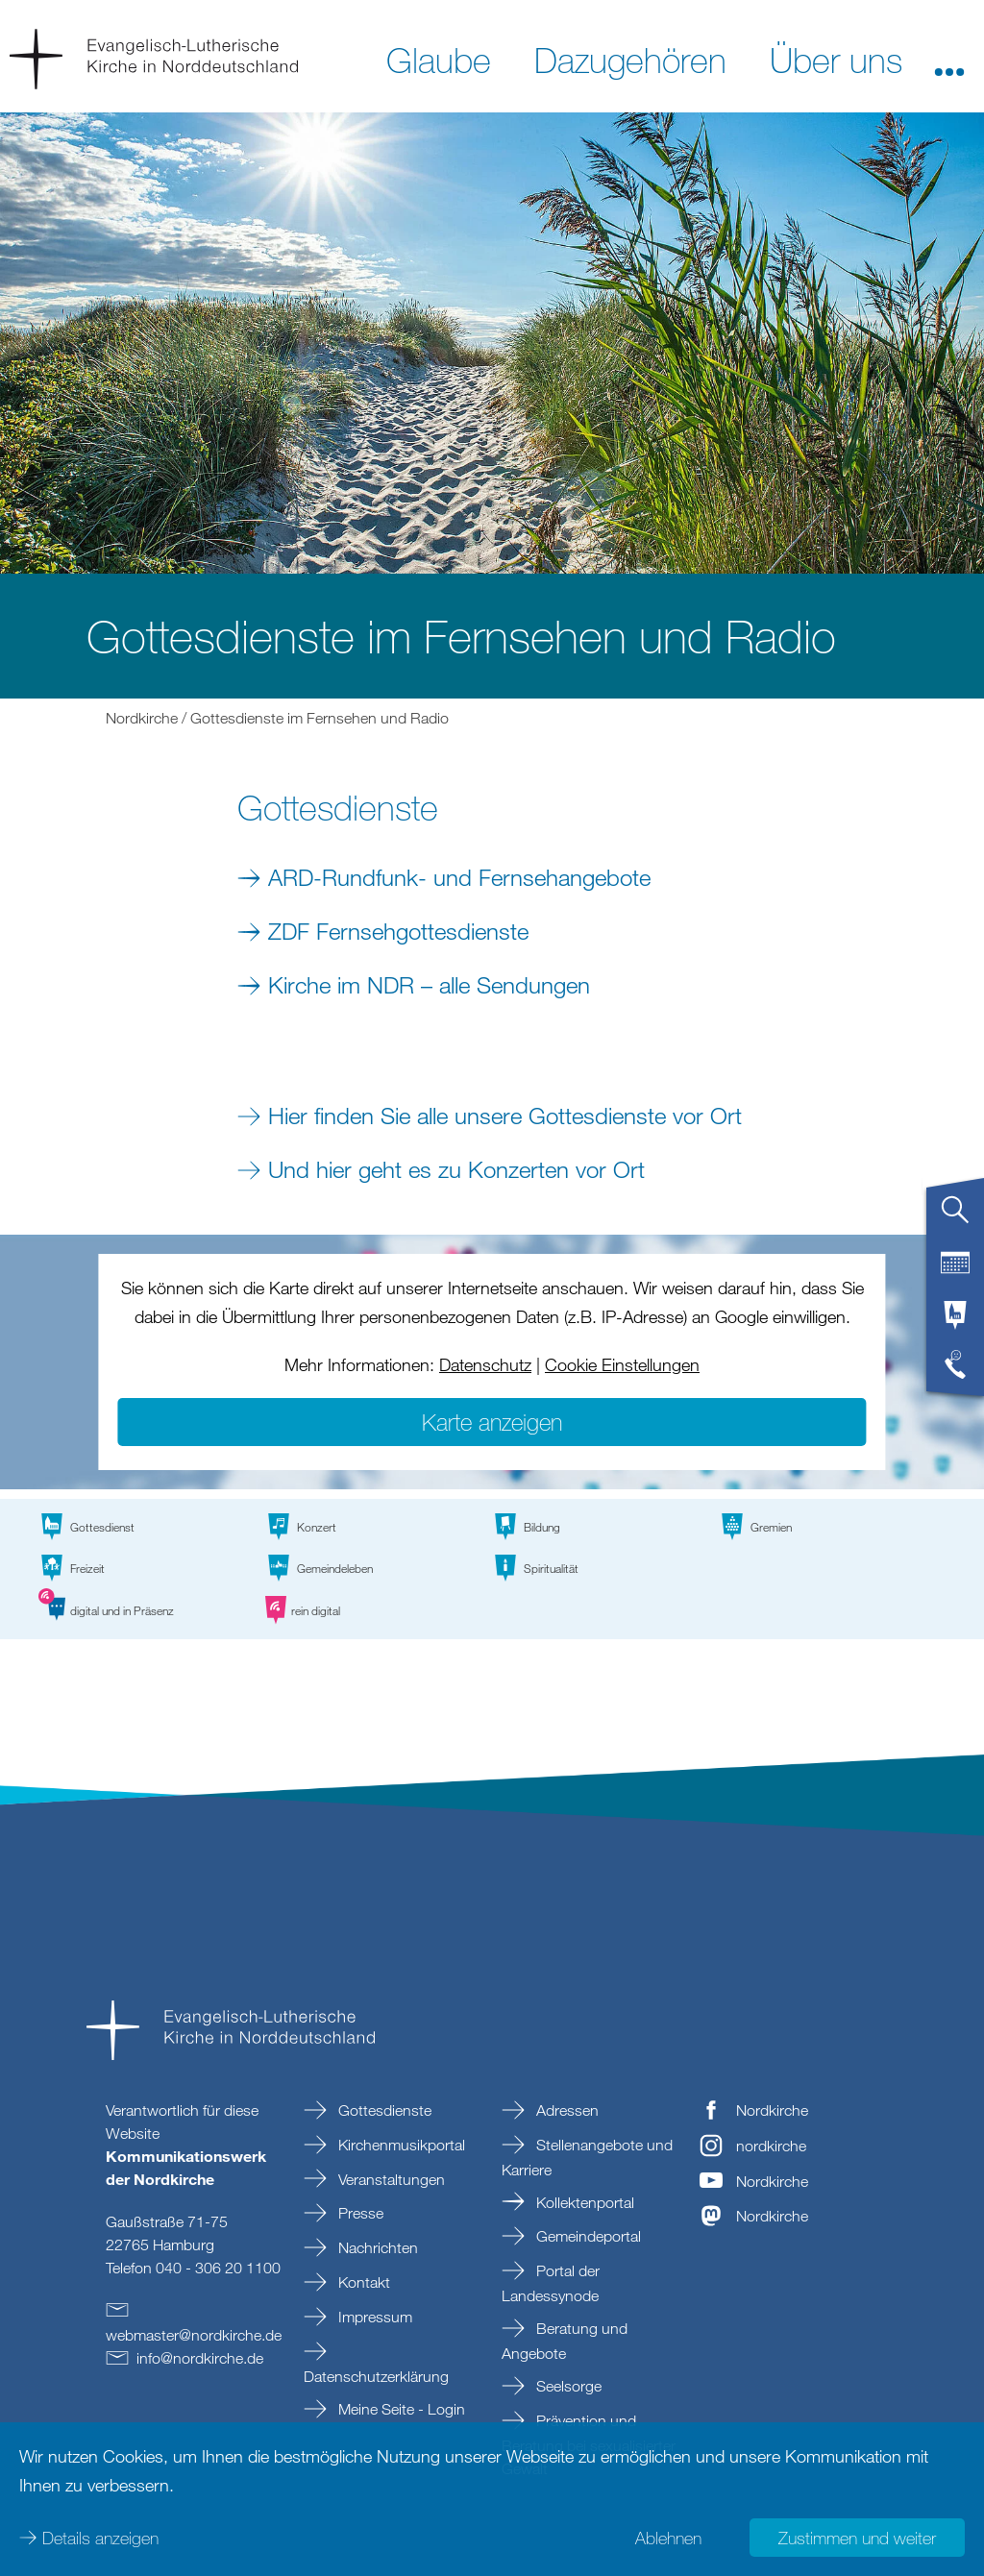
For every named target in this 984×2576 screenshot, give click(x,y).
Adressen (565, 2110)
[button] (949, 58)
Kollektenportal (583, 2202)
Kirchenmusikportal (399, 2144)
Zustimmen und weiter (857, 2537)
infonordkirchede (199, 2358)
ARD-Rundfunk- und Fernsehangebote (459, 877)
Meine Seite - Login (399, 2408)
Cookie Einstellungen (622, 1364)
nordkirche (771, 2145)
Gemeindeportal (586, 2236)
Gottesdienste (382, 2110)
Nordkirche (142, 717)
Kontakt (362, 2282)
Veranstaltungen (389, 2179)
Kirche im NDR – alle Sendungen (429, 984)
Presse (358, 2212)
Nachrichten (376, 2247)
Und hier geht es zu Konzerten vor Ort (456, 1169)
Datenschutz (485, 1364)
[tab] (955, 1217)
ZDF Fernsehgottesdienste (398, 931)
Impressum (373, 2316)
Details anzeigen (100, 2537)
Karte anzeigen (492, 1421)
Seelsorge (567, 2385)
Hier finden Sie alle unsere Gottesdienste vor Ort (505, 1115)
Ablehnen (668, 2537)
